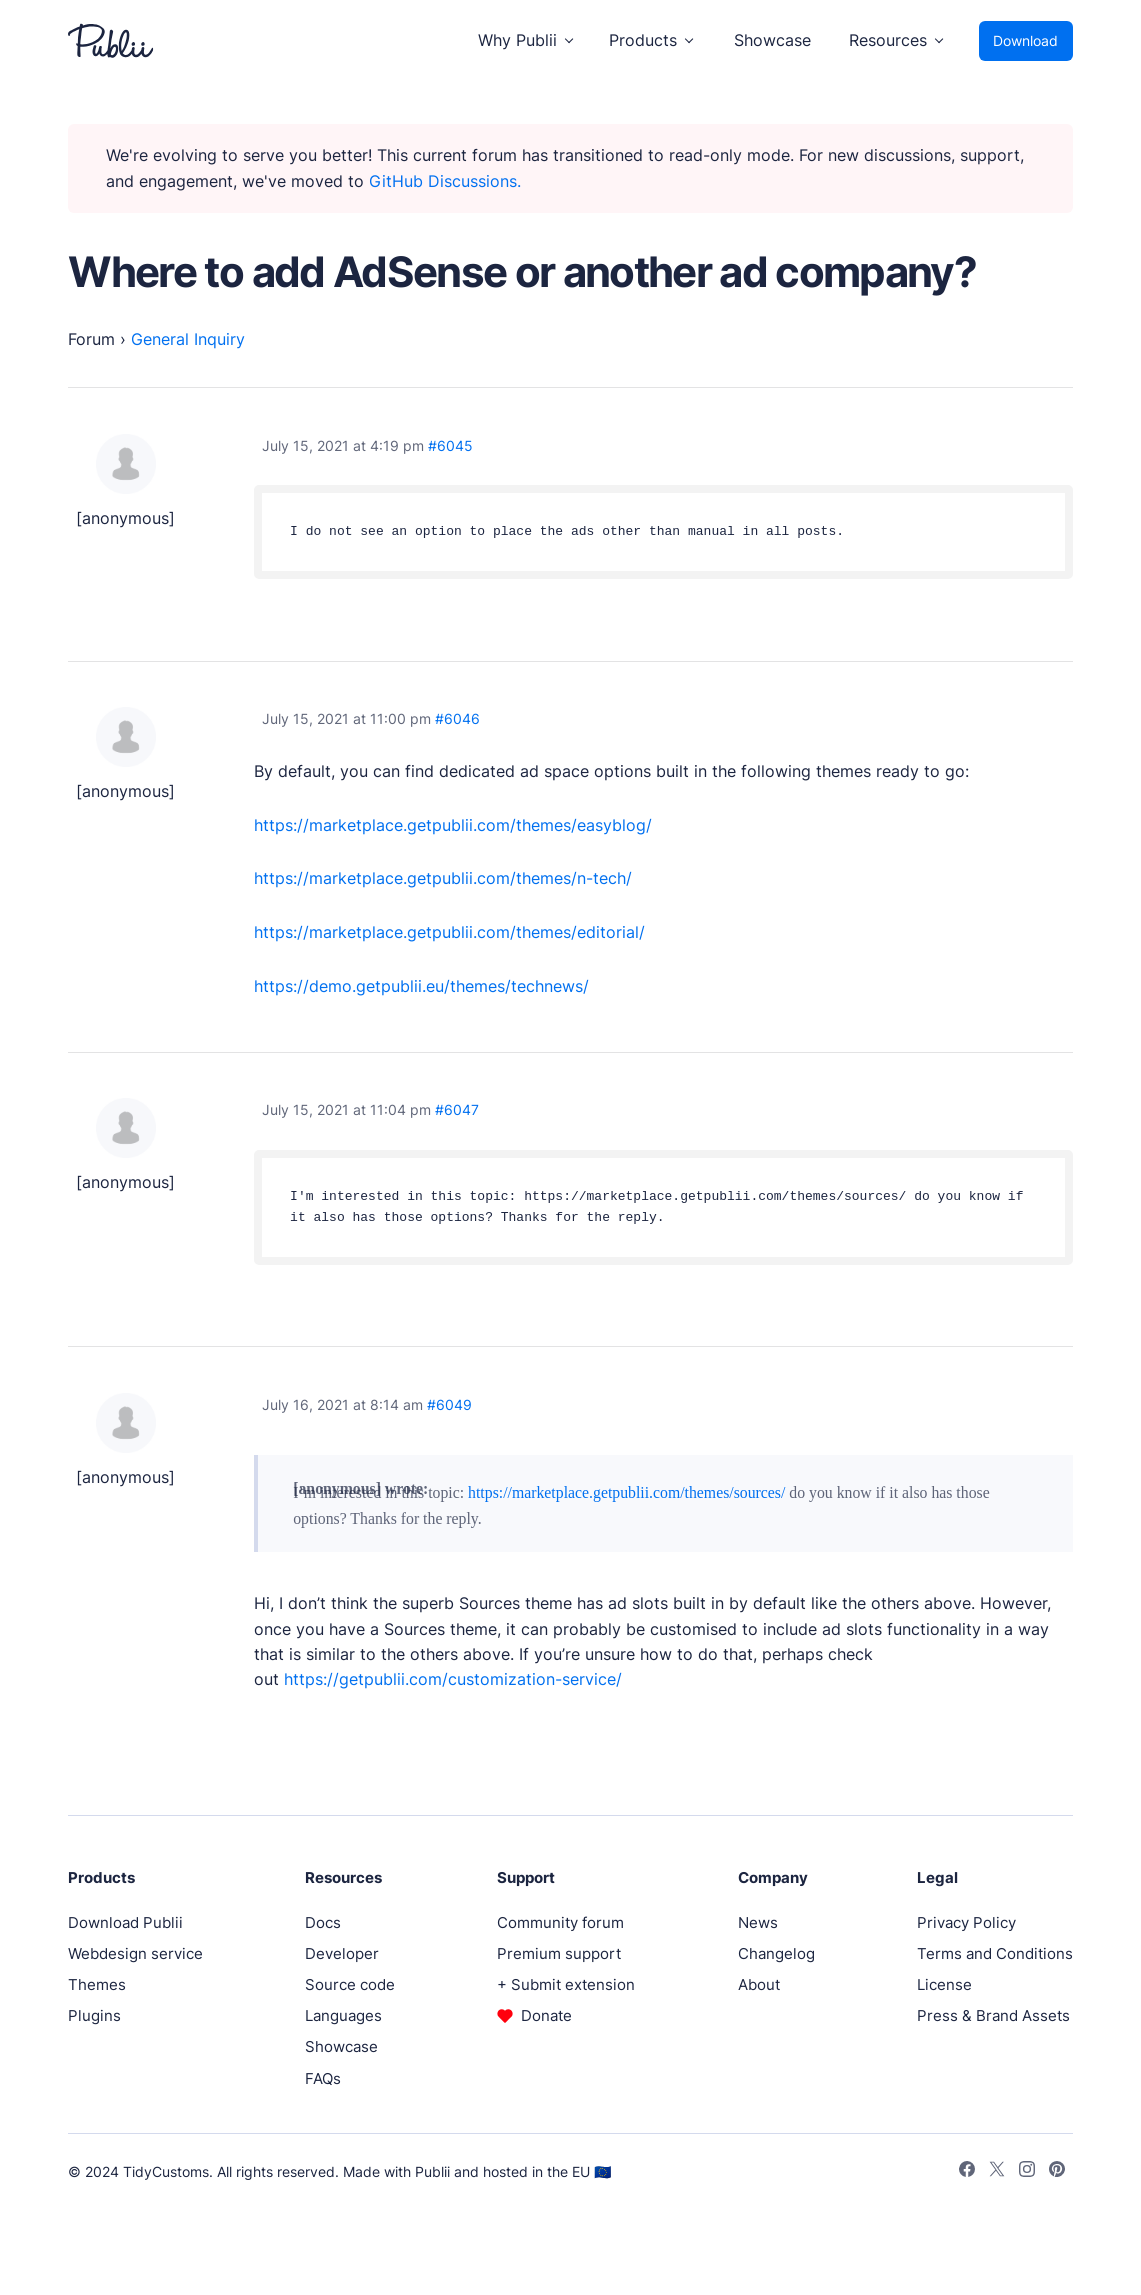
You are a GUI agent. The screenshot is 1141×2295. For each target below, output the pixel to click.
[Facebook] (967, 2172)
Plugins (94, 2015)
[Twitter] (997, 2172)
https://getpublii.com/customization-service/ (453, 1679)
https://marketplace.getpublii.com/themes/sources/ (626, 1492)
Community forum (560, 1922)
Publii (432, 2171)
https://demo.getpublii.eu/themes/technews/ (421, 986)
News (758, 1922)
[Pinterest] (1057, 2172)
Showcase (772, 40)
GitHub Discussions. (445, 181)
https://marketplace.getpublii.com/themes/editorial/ (449, 932)
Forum (91, 339)
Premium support (559, 1953)
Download (1025, 40)
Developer (342, 1953)
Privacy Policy (966, 1922)
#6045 (450, 445)
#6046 (457, 718)
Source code (350, 1984)
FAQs (323, 2078)
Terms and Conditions (995, 1953)
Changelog (776, 1953)
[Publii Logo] (110, 41)
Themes (97, 1984)
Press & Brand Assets (993, 2015)
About (759, 1984)
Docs (323, 1922)
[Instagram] (1027, 2172)
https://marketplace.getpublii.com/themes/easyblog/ (453, 825)
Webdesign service (135, 1953)
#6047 (457, 1109)
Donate (546, 2015)
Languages (343, 2015)
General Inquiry (188, 339)
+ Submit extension (566, 1984)
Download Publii (125, 1922)
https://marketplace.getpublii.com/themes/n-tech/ (443, 878)
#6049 (449, 1404)
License (944, 1984)
